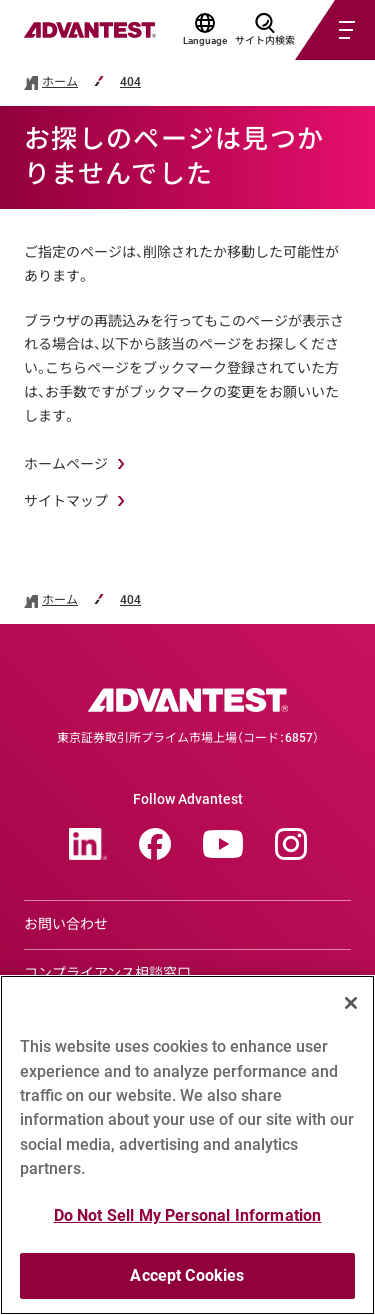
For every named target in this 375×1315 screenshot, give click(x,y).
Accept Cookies (187, 1275)
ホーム (60, 82)
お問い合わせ (66, 924)
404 (130, 82)
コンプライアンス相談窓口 (107, 973)
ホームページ (66, 464)
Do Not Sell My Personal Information (188, 1215)
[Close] (351, 1003)
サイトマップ (66, 501)
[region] (187, 1145)
